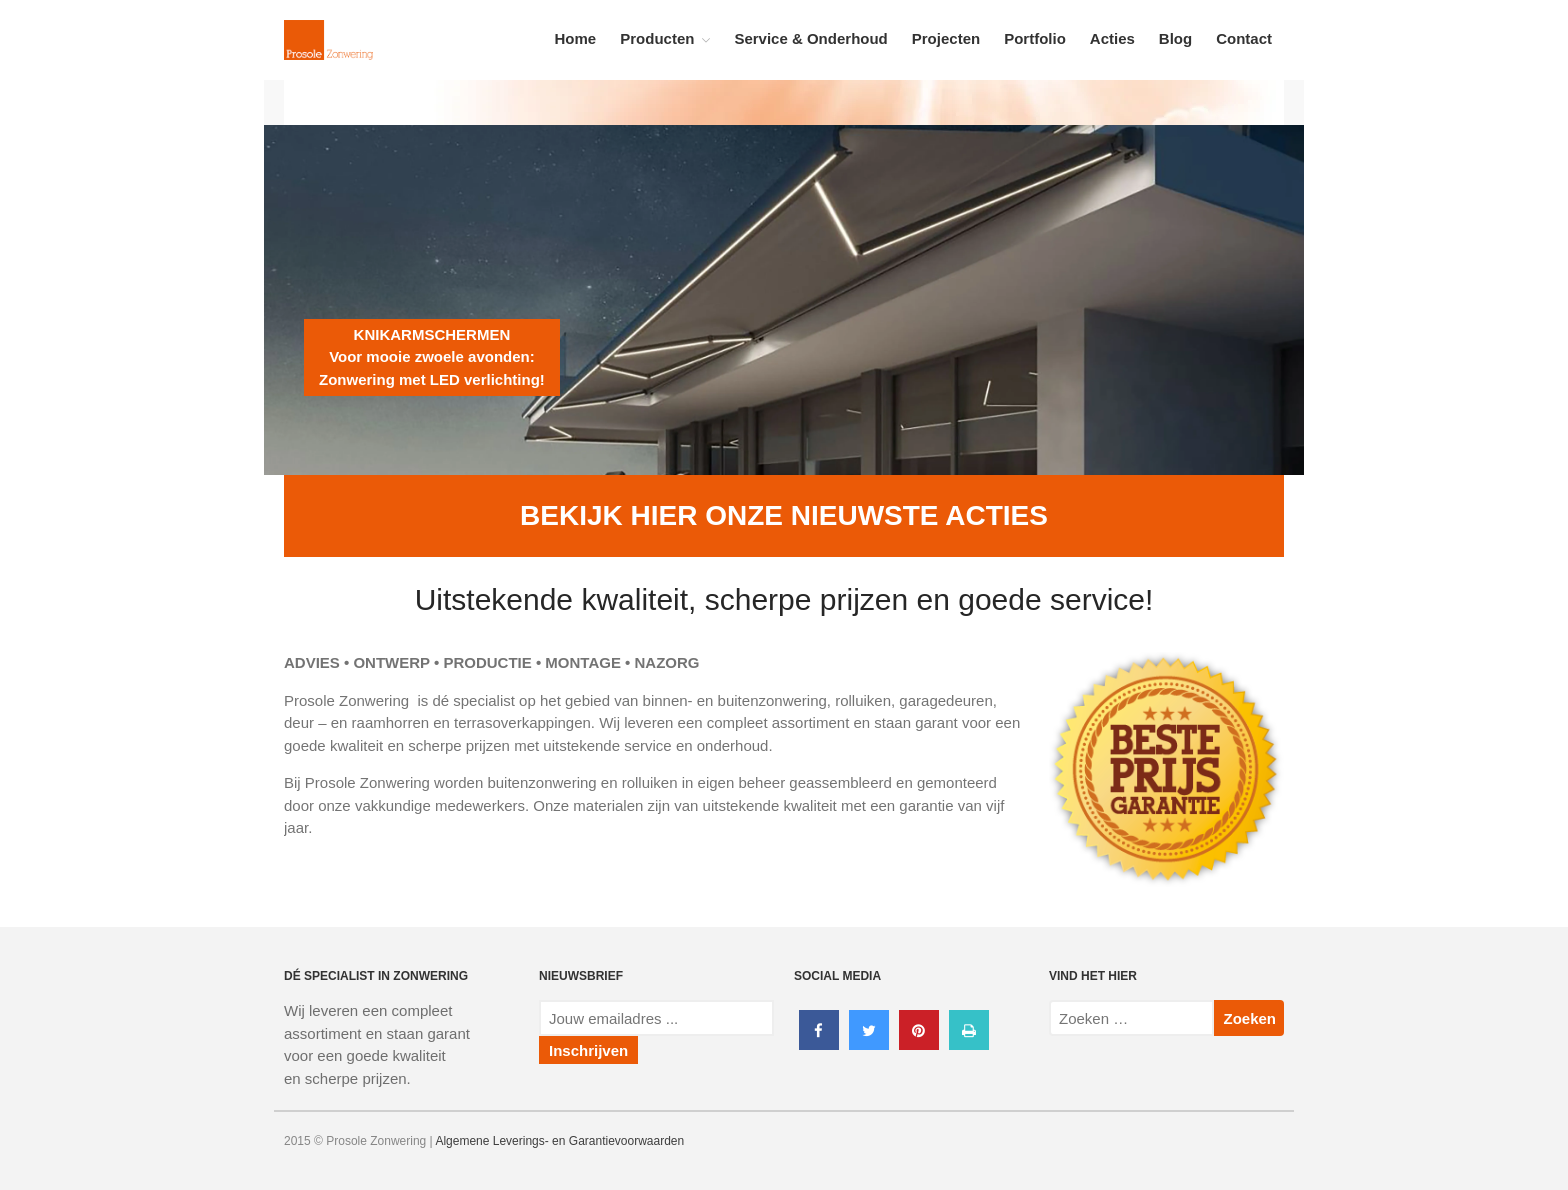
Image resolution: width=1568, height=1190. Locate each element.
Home (576, 38)
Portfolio (1035, 38)
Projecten (946, 38)
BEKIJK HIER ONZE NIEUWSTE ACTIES (784, 515)
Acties (1112, 38)
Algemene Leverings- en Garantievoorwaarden (559, 1141)
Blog (1175, 38)
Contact (1244, 38)
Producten (657, 38)
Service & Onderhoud (810, 38)
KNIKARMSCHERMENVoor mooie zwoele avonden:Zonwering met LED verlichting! (432, 357)
